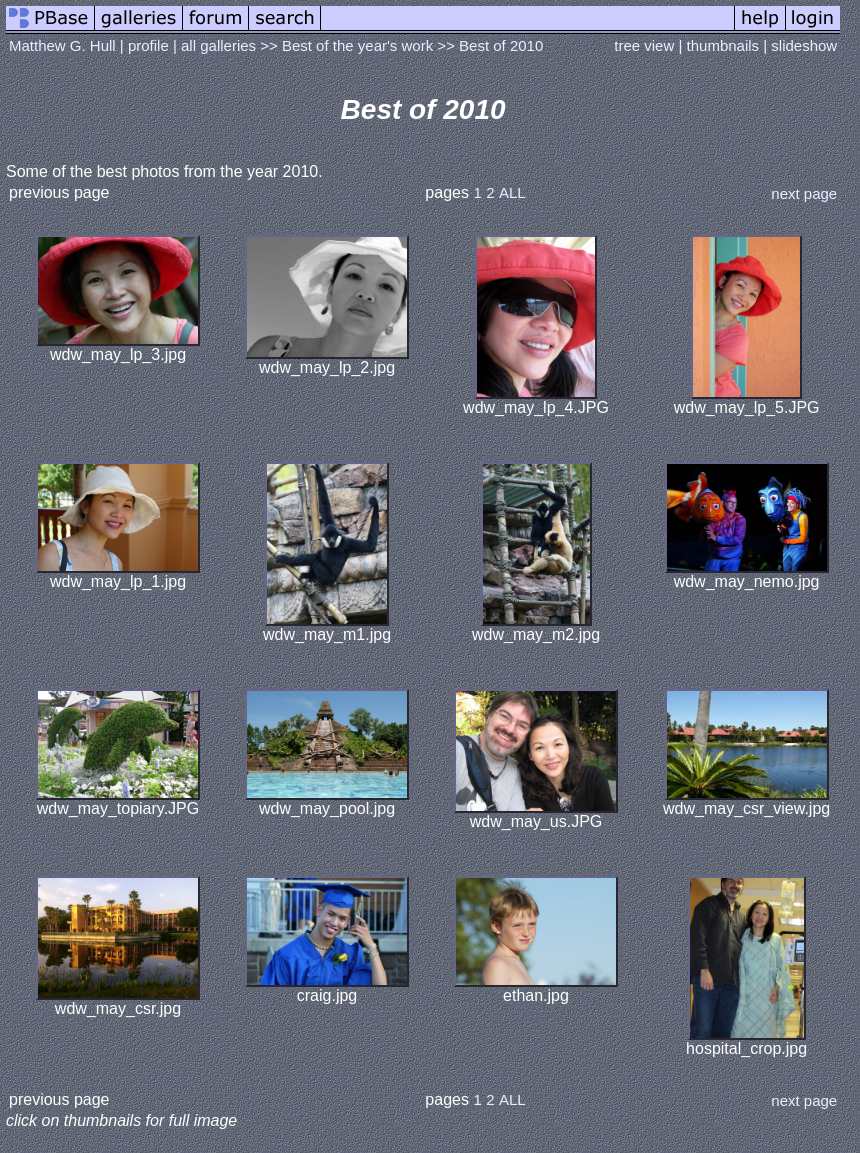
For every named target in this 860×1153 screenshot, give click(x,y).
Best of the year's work (357, 45)
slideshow (804, 45)
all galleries (218, 45)
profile (148, 45)
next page (804, 193)
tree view (644, 45)
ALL (512, 192)
